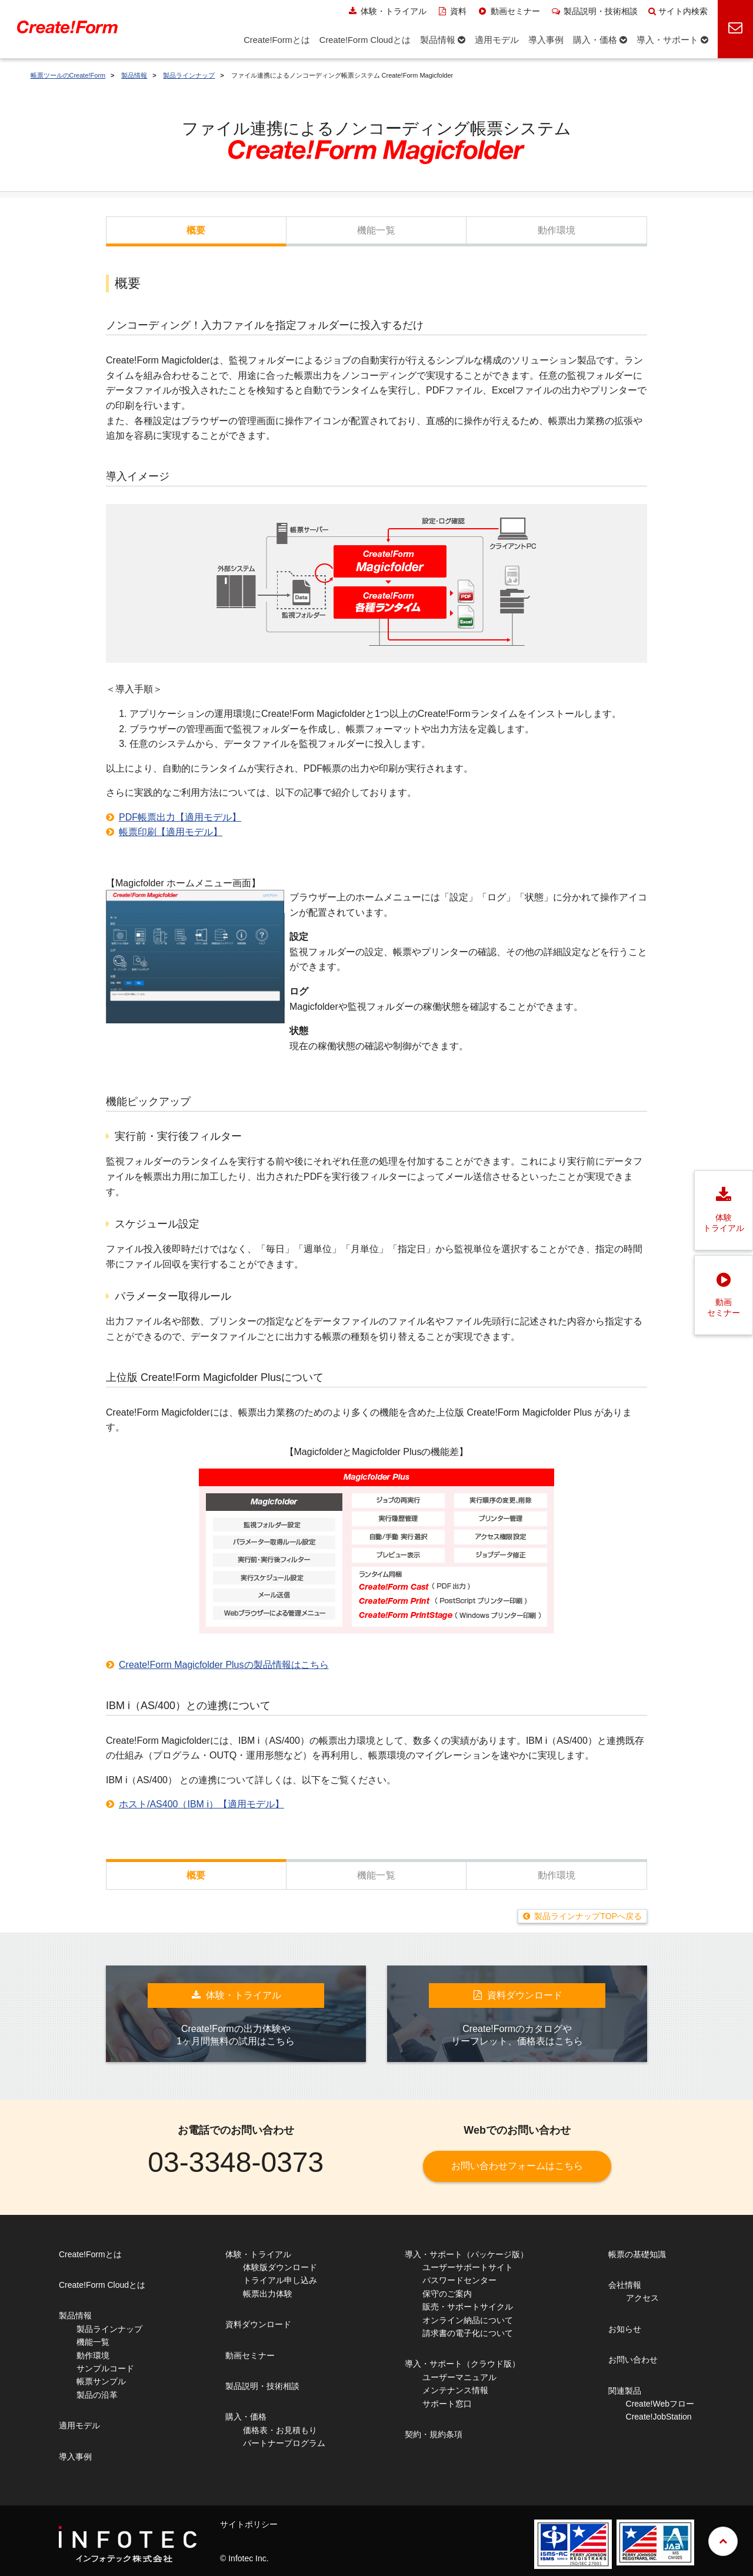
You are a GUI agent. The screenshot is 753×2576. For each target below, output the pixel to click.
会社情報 (624, 2285)
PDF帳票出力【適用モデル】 (180, 817)
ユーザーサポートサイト (467, 2267)
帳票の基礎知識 (637, 2254)
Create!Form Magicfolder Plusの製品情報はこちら (224, 1665)
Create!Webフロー (660, 2403)
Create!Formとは (90, 2254)
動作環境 (557, 230)
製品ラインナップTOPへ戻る (588, 1916)
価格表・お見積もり (280, 2430)
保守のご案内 (447, 2293)
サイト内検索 (678, 11)
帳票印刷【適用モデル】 (170, 832)
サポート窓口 (447, 2403)
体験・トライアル (387, 11)
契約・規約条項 (433, 2434)
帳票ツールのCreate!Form (68, 75)
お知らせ (624, 2329)
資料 (452, 11)
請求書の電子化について (467, 2333)
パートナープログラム (284, 2443)
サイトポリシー (249, 2524)
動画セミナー (508, 11)
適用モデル (79, 2425)
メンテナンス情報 (455, 2390)
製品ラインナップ (189, 75)
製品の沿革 (97, 2395)
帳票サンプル (101, 2381)
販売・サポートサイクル (467, 2306)
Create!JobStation (659, 2416)
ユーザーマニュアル (459, 2377)
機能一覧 (376, 230)
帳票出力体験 (267, 2293)
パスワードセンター (459, 2280)
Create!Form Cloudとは (102, 2285)
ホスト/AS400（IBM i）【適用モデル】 (201, 1804)
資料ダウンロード (258, 2324)
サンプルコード (105, 2368)
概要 (195, 230)
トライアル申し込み (280, 2280)
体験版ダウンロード (280, 2267)
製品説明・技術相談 (594, 11)
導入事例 (75, 2456)
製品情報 (134, 75)
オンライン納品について (467, 2320)
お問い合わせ (633, 2359)
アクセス (642, 2298)
